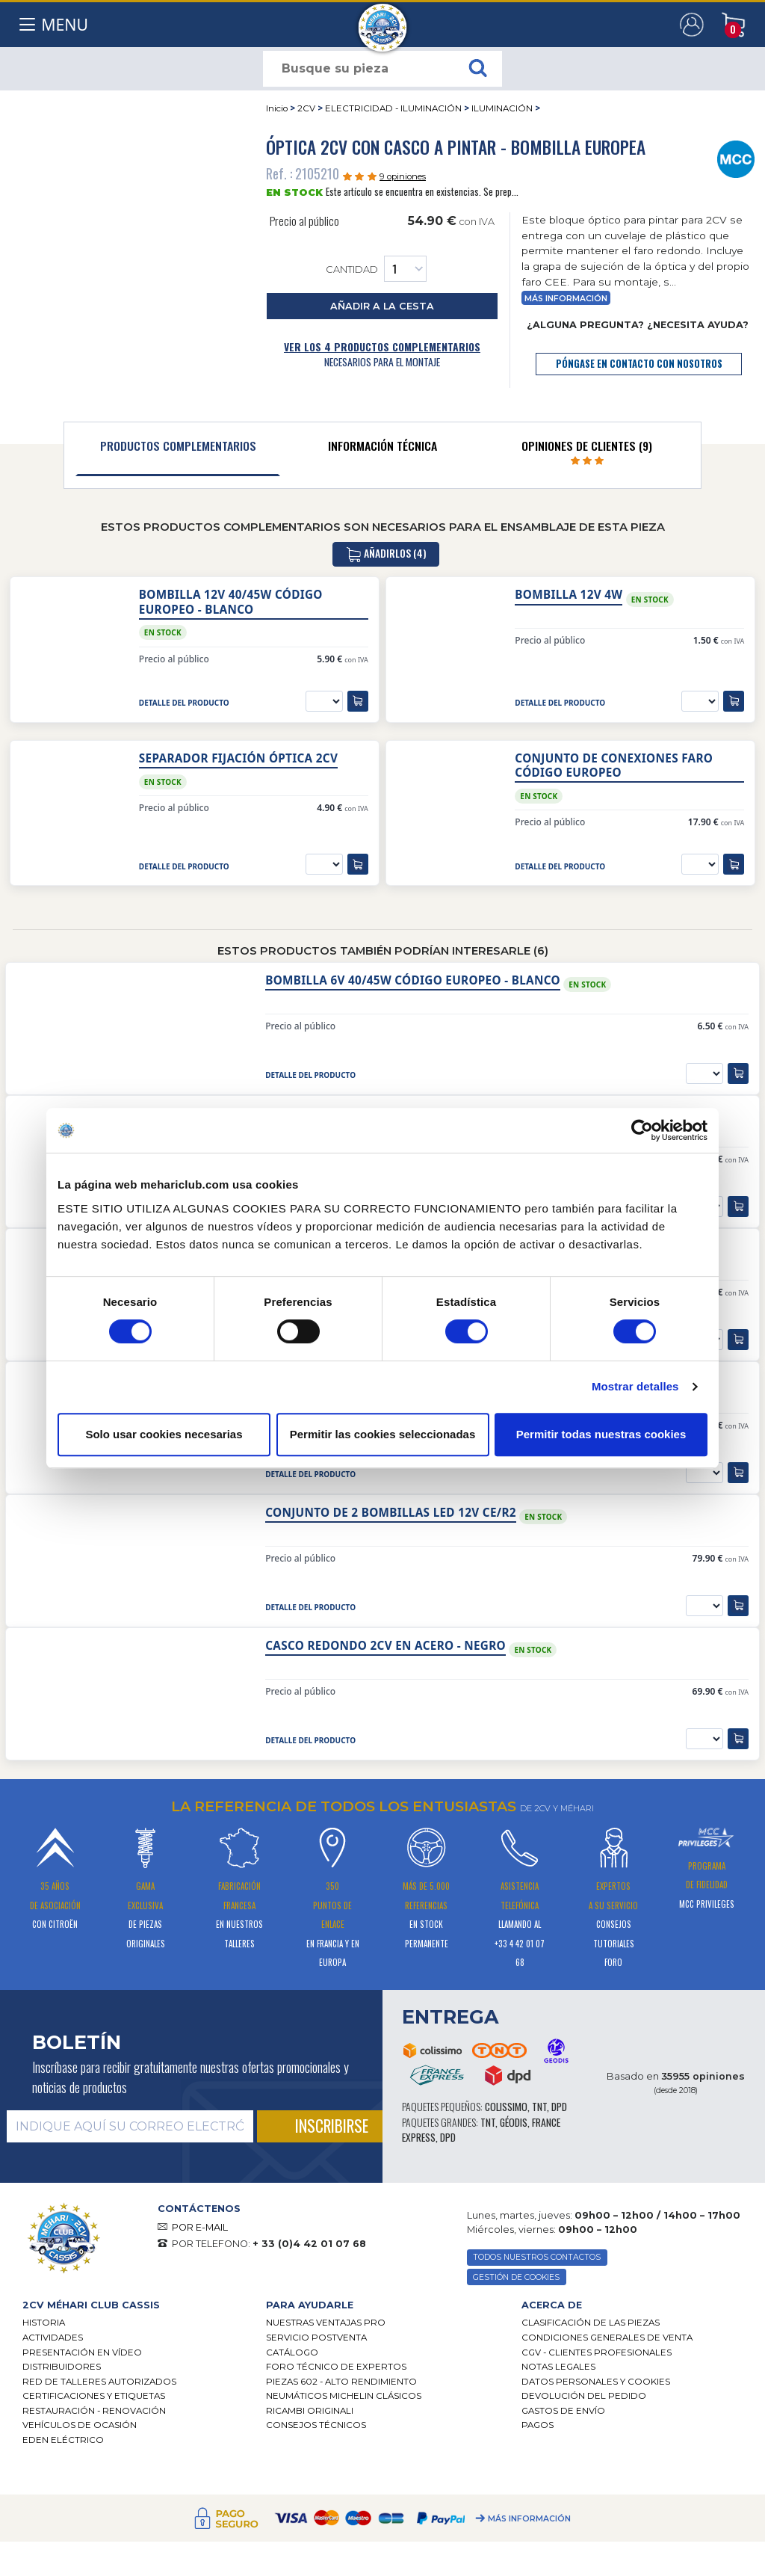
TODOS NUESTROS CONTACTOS (537, 2257)
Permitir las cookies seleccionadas (382, 1434)
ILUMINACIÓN (502, 108)
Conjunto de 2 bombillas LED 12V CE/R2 (390, 1513)
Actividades (52, 2337)
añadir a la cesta (382, 306)
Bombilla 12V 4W (568, 595)
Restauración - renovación (94, 2411)
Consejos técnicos (316, 2425)
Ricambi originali (309, 2411)
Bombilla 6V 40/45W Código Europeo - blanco (412, 980)
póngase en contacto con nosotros (639, 364)
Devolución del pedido (583, 2396)
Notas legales (558, 2366)
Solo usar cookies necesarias (163, 1434)
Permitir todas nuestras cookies (601, 1434)
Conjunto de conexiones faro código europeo (614, 765)
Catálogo (292, 2352)
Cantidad (376, 269)
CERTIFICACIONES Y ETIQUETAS (93, 2396)
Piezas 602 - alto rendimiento (341, 2381)
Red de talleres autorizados (99, 2381)
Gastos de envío (563, 2411)
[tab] (177, 449)
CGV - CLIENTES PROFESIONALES (596, 2352)
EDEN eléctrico (63, 2440)
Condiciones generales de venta (607, 2337)
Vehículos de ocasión (79, 2425)
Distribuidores (61, 2366)
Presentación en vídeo (82, 2352)
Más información (565, 298)
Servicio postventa (316, 2337)
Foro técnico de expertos (336, 2366)
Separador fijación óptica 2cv (238, 758)
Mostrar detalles (635, 1386)
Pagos (537, 2425)
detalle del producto (184, 702)
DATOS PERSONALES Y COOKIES (595, 2381)
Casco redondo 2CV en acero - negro (385, 1646)
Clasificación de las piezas (590, 2322)
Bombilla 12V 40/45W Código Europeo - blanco (231, 602)
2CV (306, 108)
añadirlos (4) (386, 554)
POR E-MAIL (200, 2227)
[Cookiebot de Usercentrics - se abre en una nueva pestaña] (642, 1130)
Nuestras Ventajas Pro (325, 2322)
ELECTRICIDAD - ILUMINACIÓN (393, 108)
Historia (43, 2322)
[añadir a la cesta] (357, 701)
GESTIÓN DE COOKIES (516, 2277)
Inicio (277, 108)
